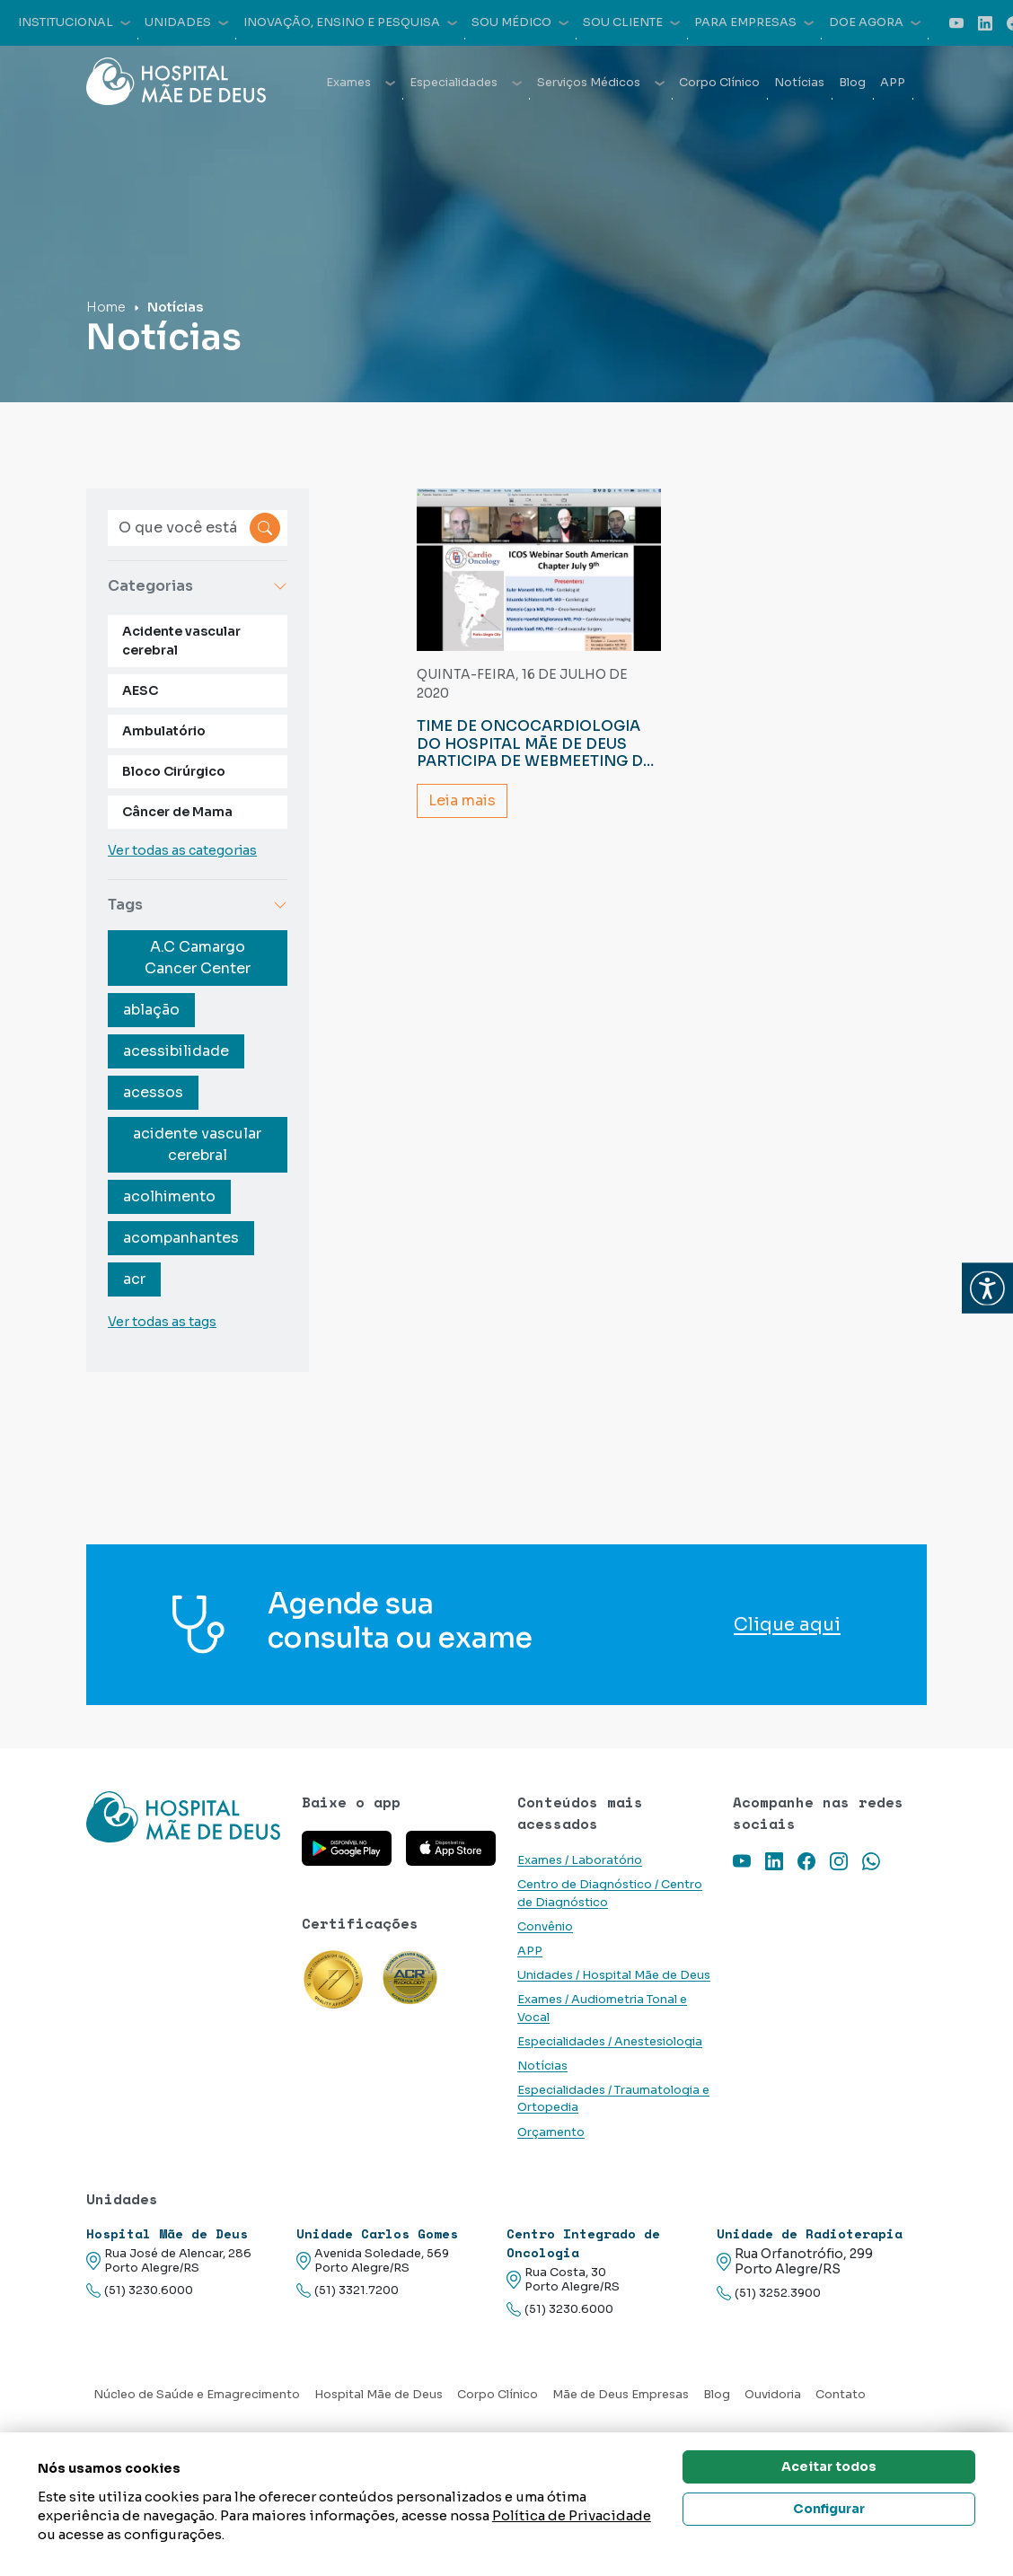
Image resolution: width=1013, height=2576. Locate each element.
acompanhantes (181, 1237)
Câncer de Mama (177, 812)
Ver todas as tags (162, 1322)
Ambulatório (164, 731)
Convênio (545, 1927)
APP (892, 82)
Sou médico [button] (519, 22)
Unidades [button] (186, 22)
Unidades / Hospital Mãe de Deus (613, 1975)
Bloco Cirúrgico (173, 771)
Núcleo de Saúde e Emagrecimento (196, 2394)
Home (106, 307)
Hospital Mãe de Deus (378, 2394)
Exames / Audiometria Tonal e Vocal (602, 2008)
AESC (140, 690)
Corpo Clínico (719, 82)
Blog (852, 82)
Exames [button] (360, 82)
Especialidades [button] (466, 82)
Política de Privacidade (571, 2515)
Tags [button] (197, 904)
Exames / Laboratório (579, 1860)
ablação (151, 1009)
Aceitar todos (828, 2466)
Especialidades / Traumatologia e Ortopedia (613, 2098)
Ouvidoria (772, 2394)
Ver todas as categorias (182, 850)
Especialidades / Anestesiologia (609, 2042)
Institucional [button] (74, 22)
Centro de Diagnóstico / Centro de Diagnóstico (609, 1893)
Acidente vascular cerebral (181, 640)
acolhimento (169, 1196)
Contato (840, 2394)
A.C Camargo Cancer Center (198, 957)
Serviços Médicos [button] (601, 82)
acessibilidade (176, 1051)
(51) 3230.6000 (139, 2291)
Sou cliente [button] (631, 22)
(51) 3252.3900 (769, 2293)
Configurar (829, 2509)
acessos (153, 1092)
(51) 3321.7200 (347, 2291)
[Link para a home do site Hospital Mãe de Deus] (183, 1816)
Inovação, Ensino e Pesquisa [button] (350, 22)
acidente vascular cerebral (197, 1144)
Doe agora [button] (875, 22)
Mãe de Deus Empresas (620, 2394)
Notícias (799, 82)
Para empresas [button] (754, 22)
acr (134, 1279)
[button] (987, 1288)
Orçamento (551, 2132)
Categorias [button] (197, 585)
